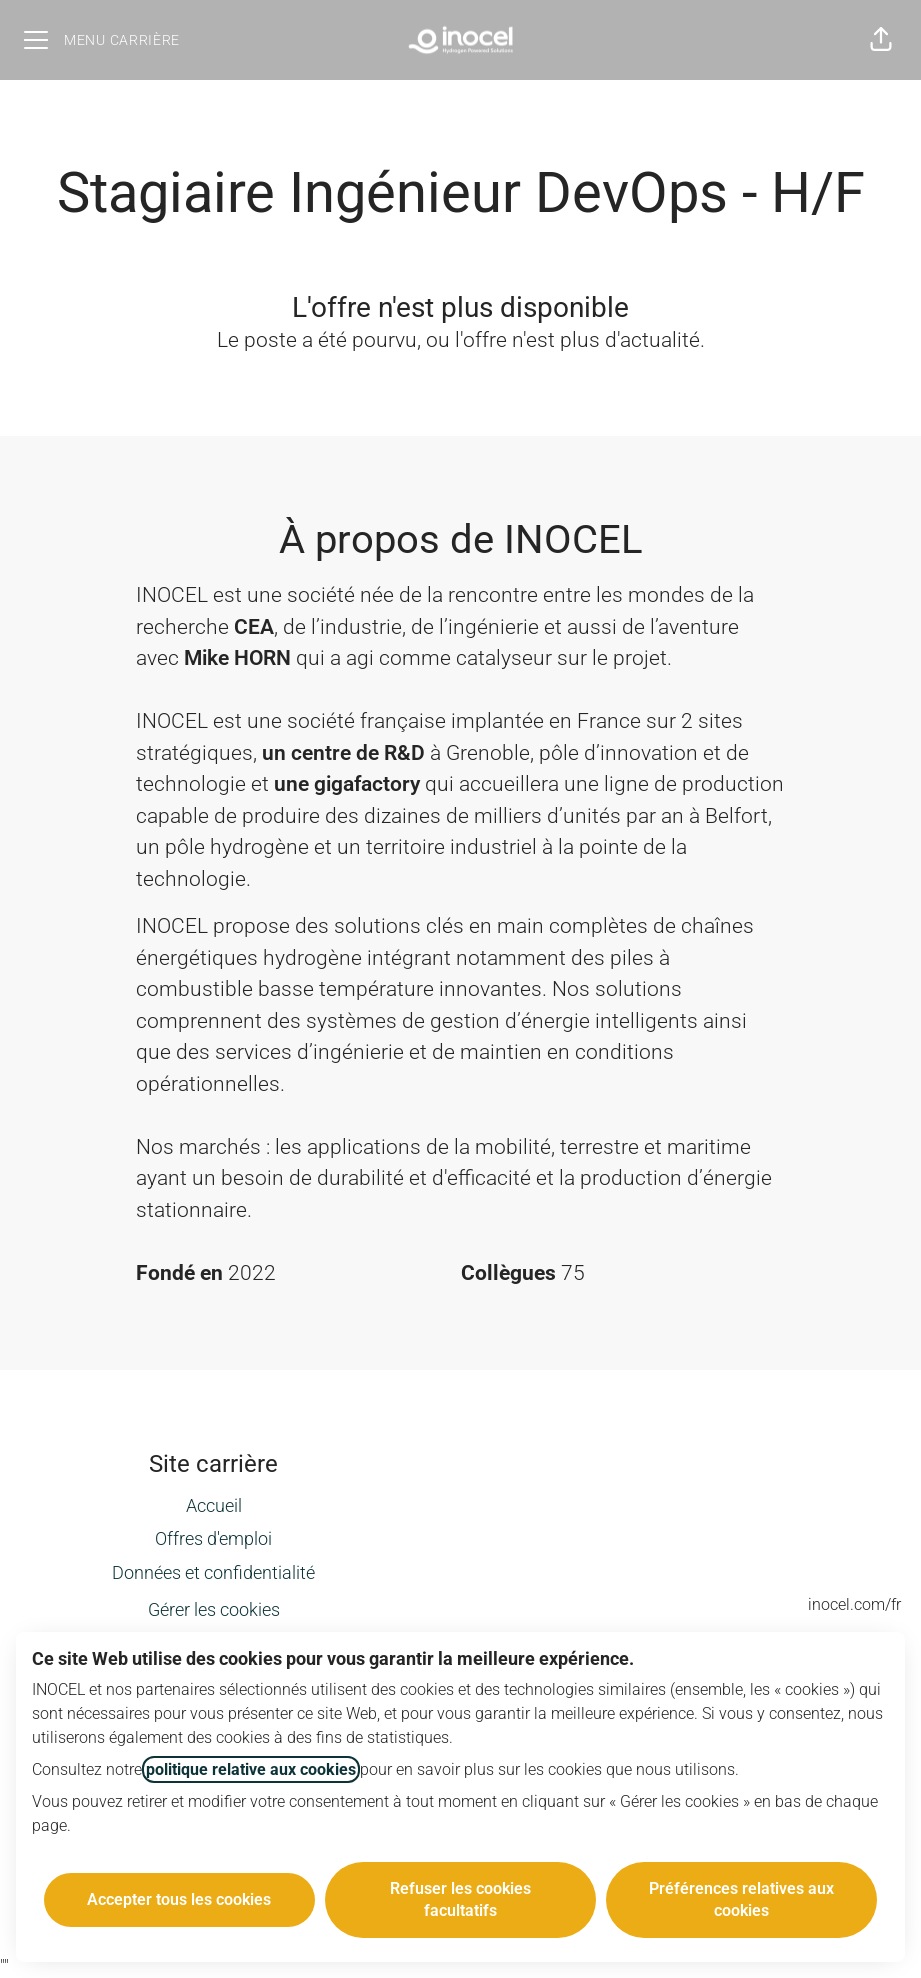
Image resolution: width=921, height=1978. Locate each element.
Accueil (214, 1505)
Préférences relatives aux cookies (741, 1899)
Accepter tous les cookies (179, 1899)
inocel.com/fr (854, 1604)
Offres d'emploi (213, 1538)
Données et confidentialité (213, 1572)
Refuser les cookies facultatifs (460, 1899)
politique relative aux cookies (251, 1769)
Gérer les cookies (214, 1609)
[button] (881, 40)
